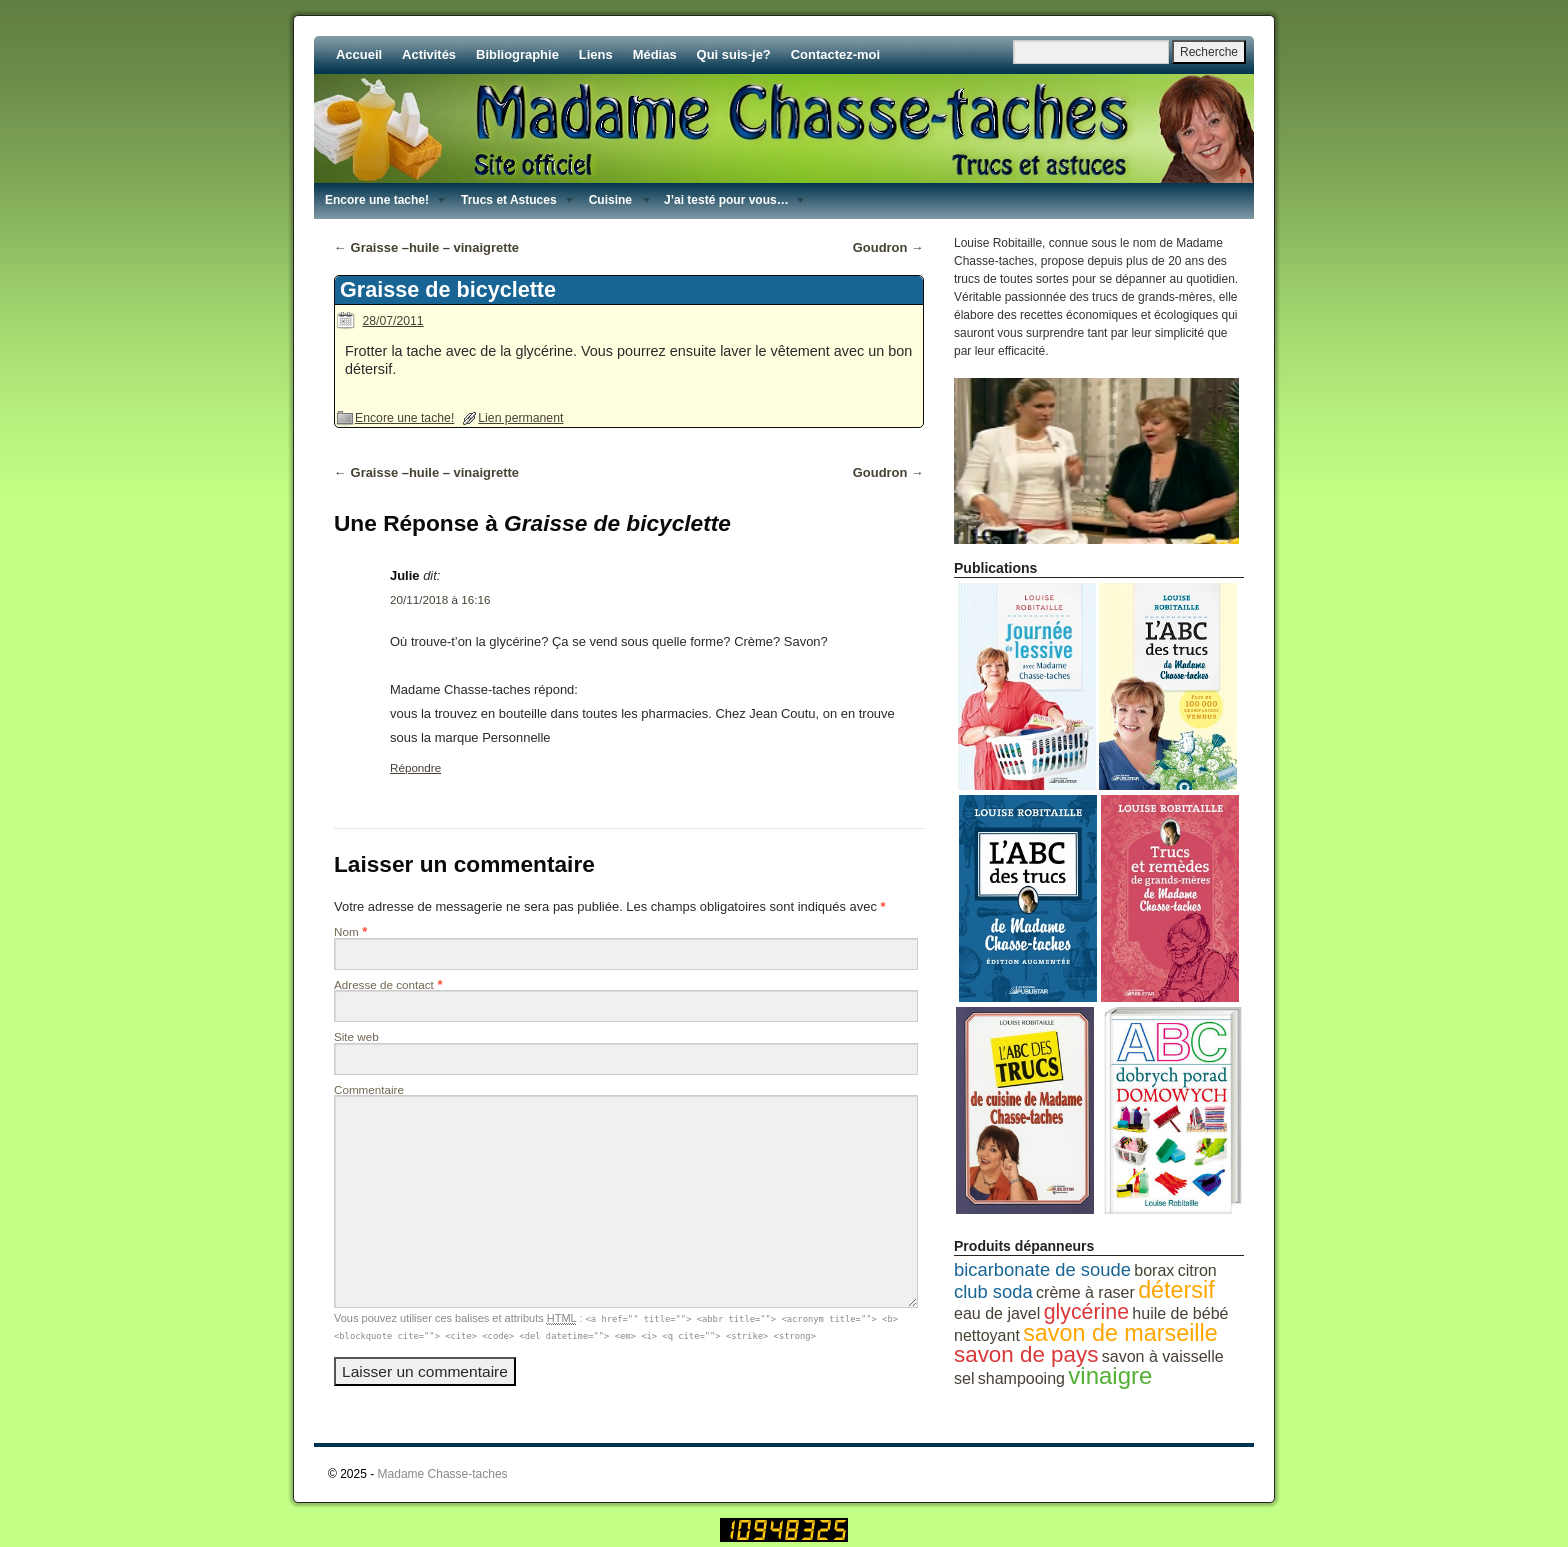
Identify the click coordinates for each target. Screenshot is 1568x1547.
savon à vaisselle (1163, 1356)
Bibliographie (517, 54)
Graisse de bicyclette (448, 289)
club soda (993, 1291)
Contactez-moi (835, 54)
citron (1197, 1270)
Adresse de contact (384, 984)
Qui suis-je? (734, 54)
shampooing (1021, 1378)
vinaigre (1110, 1375)
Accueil (359, 54)
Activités (429, 54)
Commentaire (369, 1089)
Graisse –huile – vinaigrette (426, 247)
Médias (655, 54)
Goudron (888, 247)
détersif (1176, 1290)
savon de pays (1026, 1354)
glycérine (1086, 1312)
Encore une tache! (404, 418)
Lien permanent (520, 418)
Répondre (415, 767)
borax (1154, 1270)
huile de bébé (1180, 1313)
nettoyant (987, 1335)
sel (964, 1378)
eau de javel (997, 1313)
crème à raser (1085, 1292)
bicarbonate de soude (1042, 1269)
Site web (356, 1036)
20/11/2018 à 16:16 (440, 599)
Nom (346, 931)
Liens (596, 54)
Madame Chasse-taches (443, 1474)
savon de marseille (1120, 1333)
